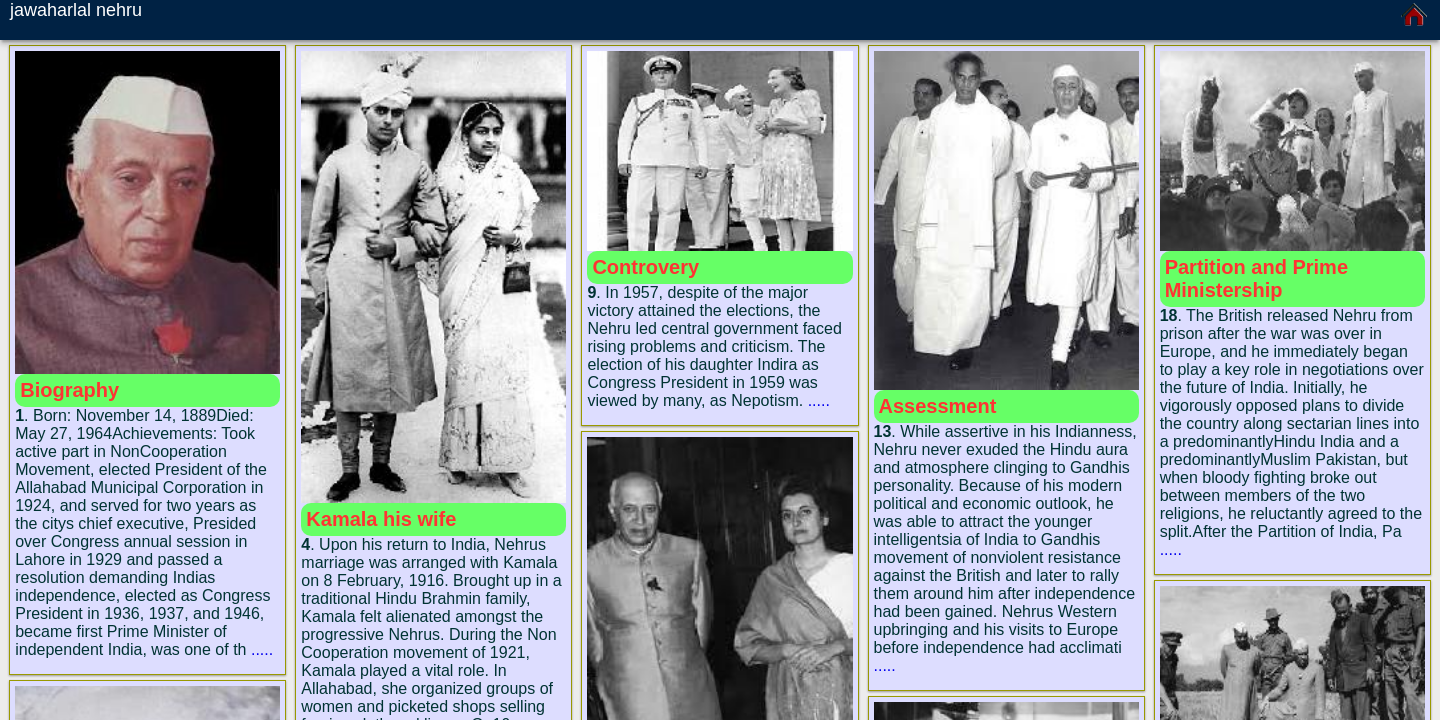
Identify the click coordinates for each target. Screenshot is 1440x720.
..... (262, 649)
